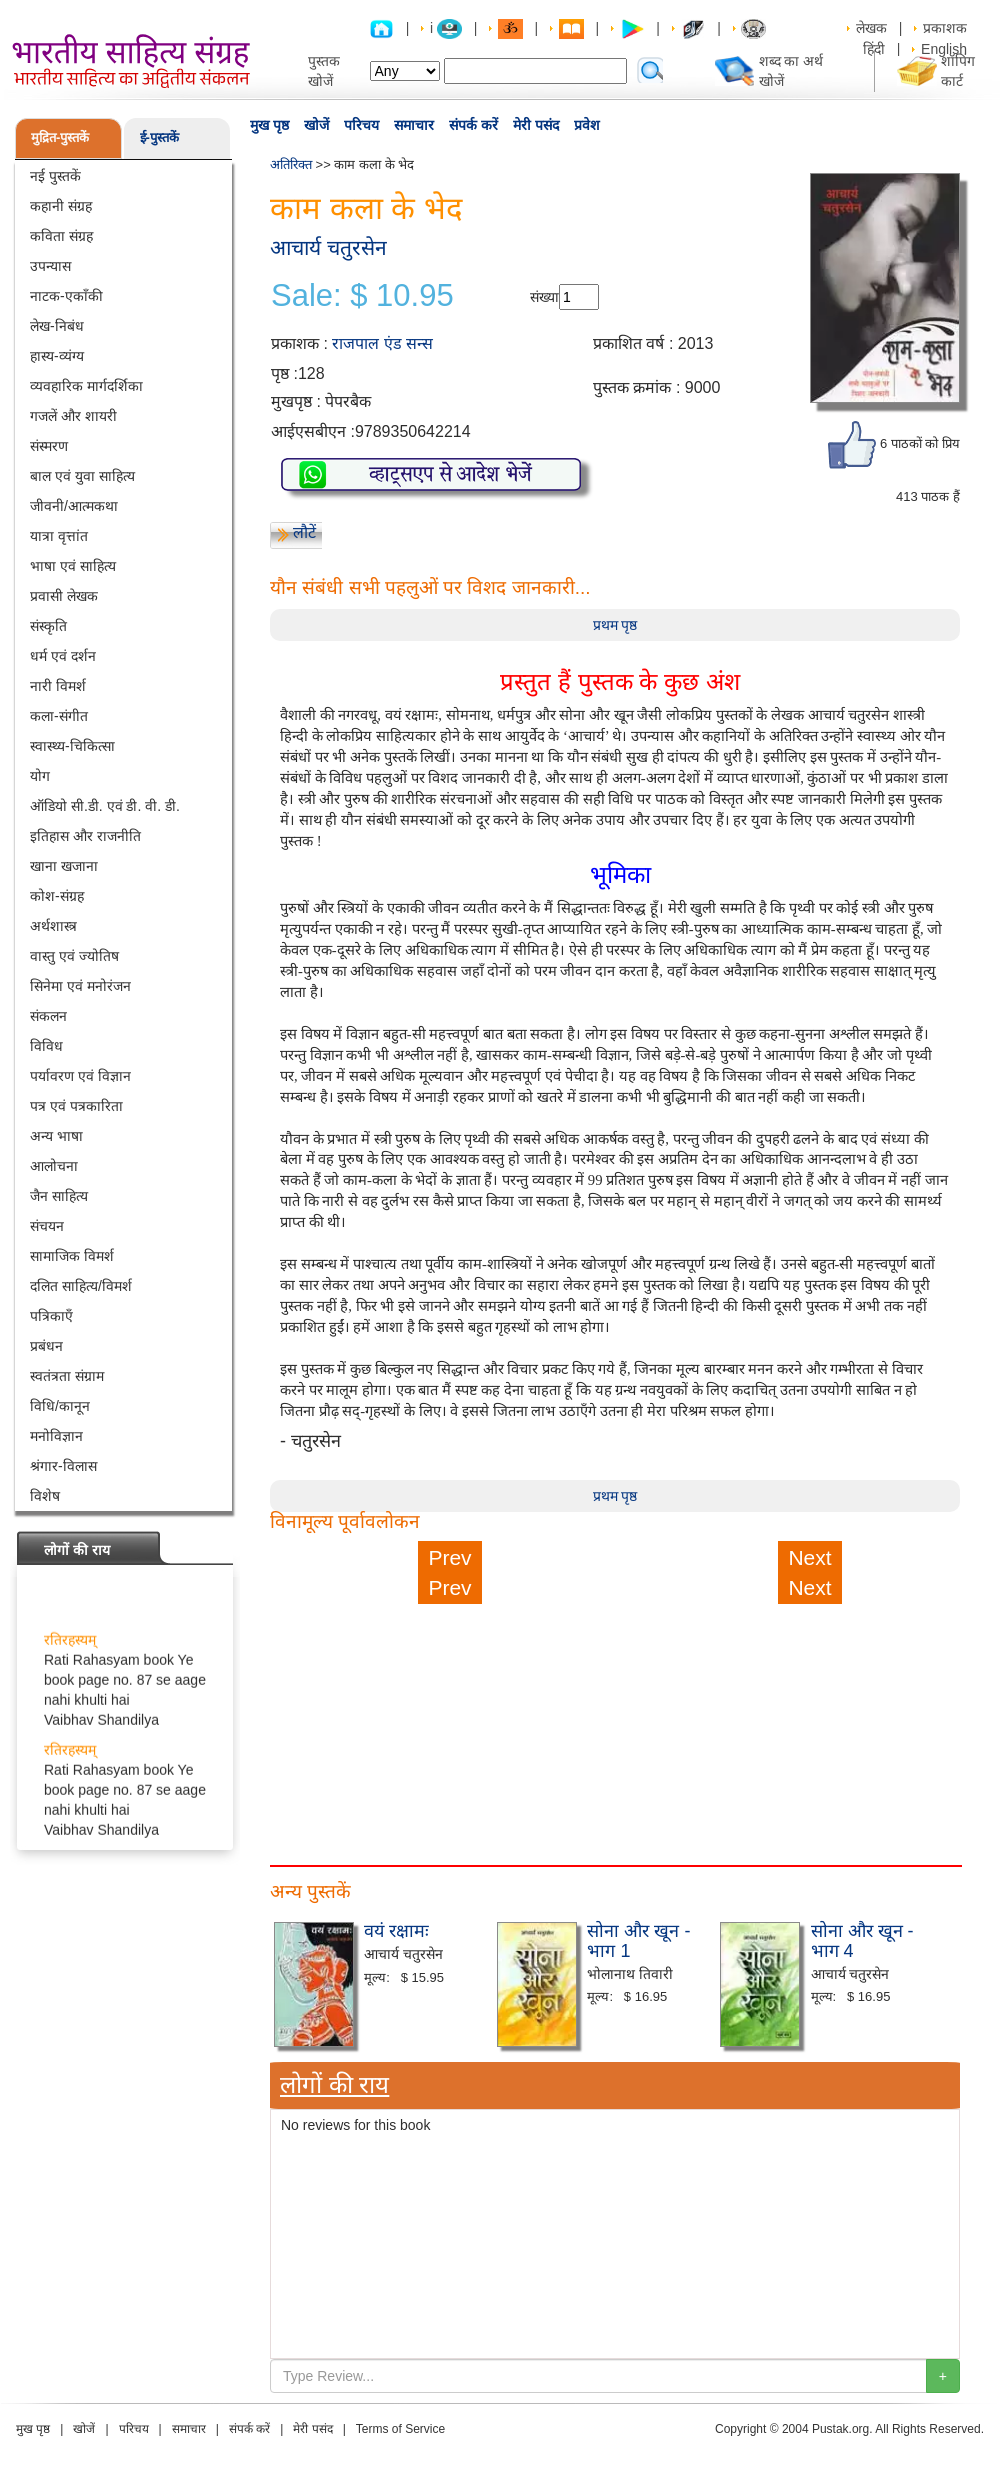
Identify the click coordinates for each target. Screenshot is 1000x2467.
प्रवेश (587, 125)
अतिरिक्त (291, 164)
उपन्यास (50, 266)
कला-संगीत (59, 716)
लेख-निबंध (57, 326)
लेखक (871, 28)
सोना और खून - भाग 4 (862, 1941)
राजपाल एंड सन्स (382, 343)
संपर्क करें (473, 125)
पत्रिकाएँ (51, 1316)
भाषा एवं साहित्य (73, 566)
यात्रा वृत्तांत (59, 536)
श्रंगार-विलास (63, 1466)
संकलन (48, 1016)
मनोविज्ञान (56, 1436)
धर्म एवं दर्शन (63, 656)
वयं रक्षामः (396, 1931)
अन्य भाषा (56, 1136)
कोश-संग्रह (57, 896)
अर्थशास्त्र (53, 926)
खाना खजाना (64, 866)
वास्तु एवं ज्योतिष (74, 956)
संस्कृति (48, 626)
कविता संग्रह (61, 236)
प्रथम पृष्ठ (615, 625)
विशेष (45, 1496)
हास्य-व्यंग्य (57, 356)
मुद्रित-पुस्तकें (60, 137)
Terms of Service (400, 2429)
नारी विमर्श (58, 686)
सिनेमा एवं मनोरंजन (80, 986)
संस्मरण (49, 446)
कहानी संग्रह (61, 206)
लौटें (304, 532)
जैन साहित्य (59, 1196)
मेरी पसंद (536, 125)
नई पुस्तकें (55, 176)
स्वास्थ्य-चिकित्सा (72, 746)
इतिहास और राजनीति (85, 836)
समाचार (414, 125)
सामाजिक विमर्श (72, 1256)
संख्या (544, 297)
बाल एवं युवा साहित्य (82, 476)
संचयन (47, 1226)
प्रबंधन (46, 1346)
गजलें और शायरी (73, 416)
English (944, 49)
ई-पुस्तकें (159, 137)
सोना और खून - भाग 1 (638, 1941)
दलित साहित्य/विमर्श (81, 1286)
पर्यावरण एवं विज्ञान (80, 1076)
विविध (46, 1046)
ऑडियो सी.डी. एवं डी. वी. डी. (105, 806)
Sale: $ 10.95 (362, 296)
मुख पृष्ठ (269, 125)
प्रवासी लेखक (64, 596)
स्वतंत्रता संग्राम (67, 1376)
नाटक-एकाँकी (66, 296)
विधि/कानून (60, 1406)
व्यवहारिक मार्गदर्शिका (86, 386)
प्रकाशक (945, 28)
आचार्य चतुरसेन (328, 247)
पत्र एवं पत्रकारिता (76, 1106)
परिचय (361, 125)
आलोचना (54, 1166)
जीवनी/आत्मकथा (74, 506)
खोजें (316, 125)
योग (40, 776)
